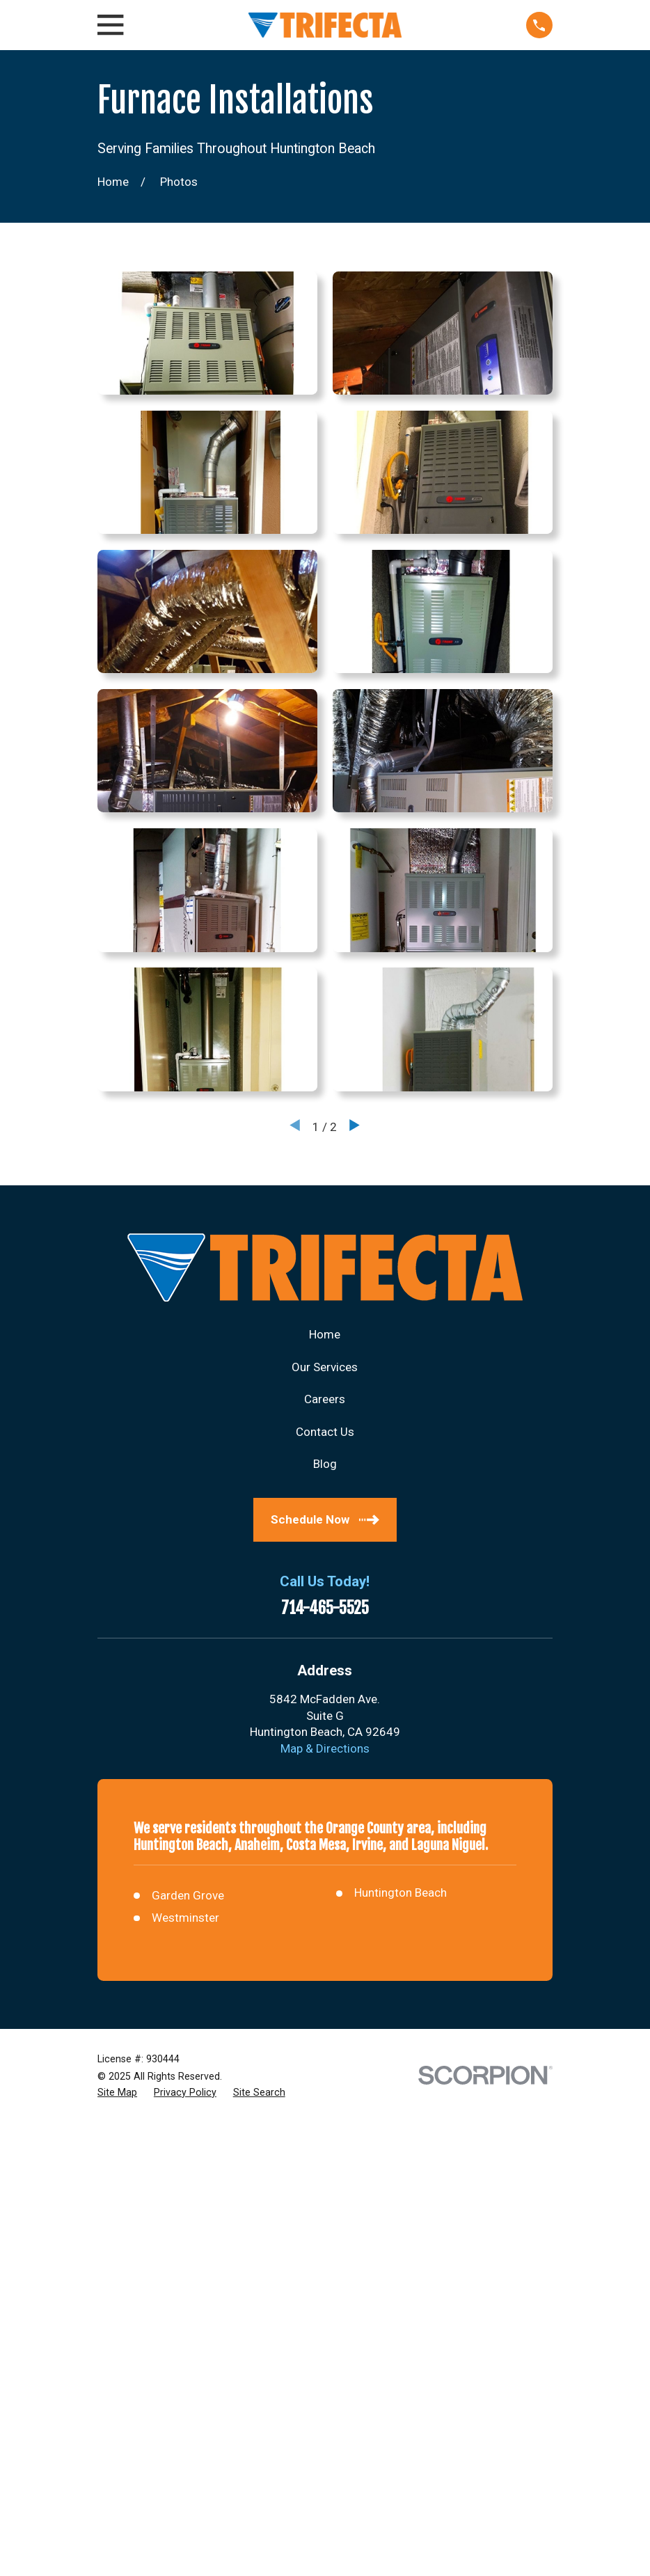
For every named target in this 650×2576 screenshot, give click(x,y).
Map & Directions (325, 1748)
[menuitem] (117, 2093)
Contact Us (325, 1432)
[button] (207, 333)
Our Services (325, 1367)
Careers (324, 1399)
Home (324, 1334)
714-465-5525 (325, 1609)
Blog (325, 1464)
